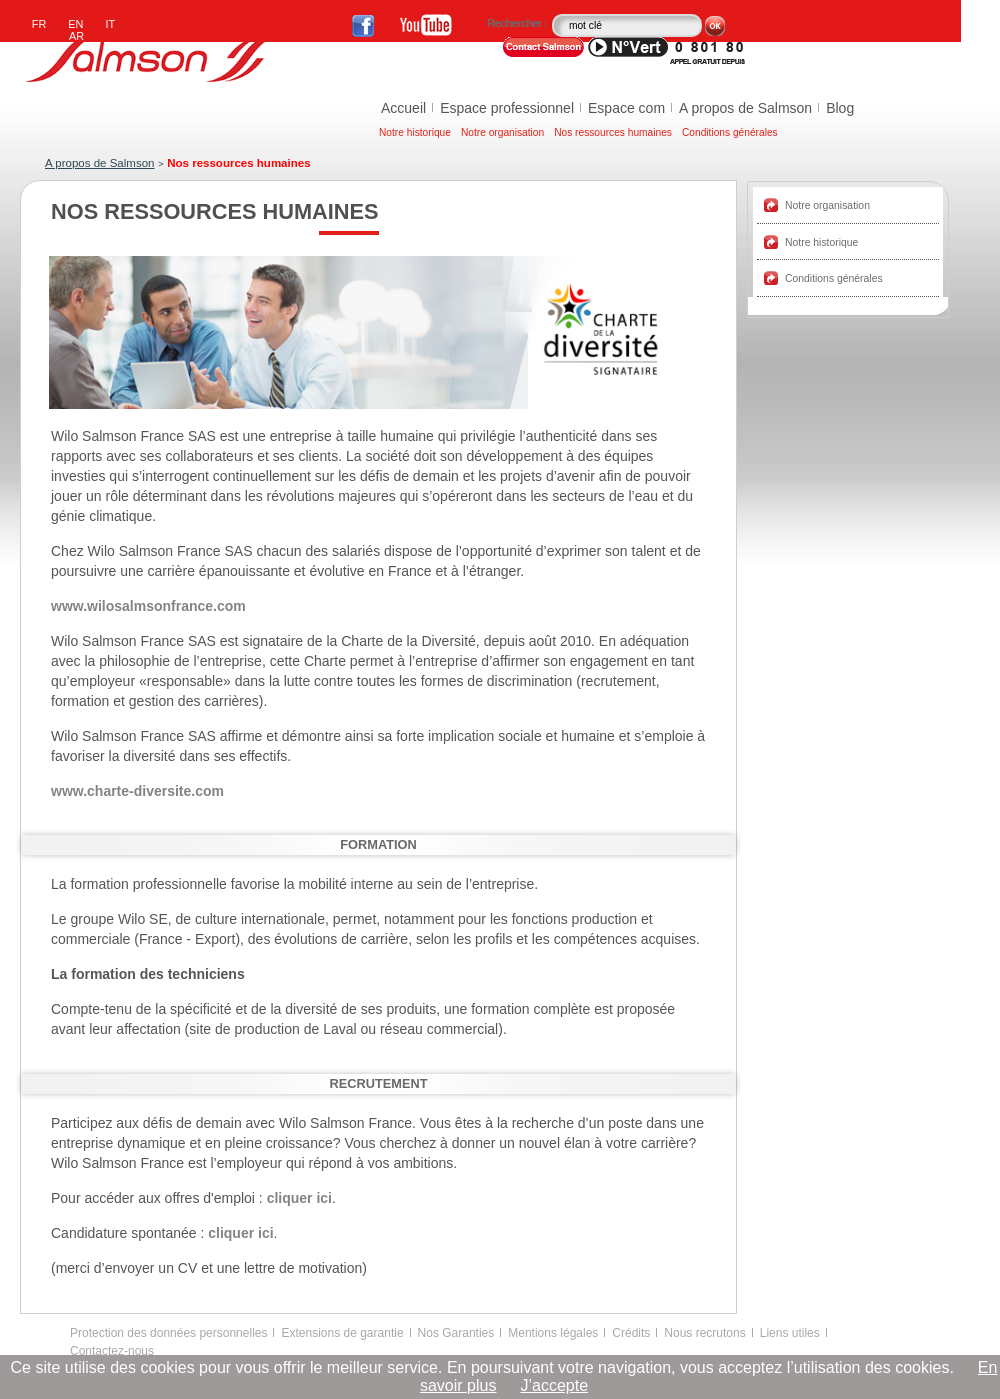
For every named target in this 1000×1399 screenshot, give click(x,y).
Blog (840, 108)
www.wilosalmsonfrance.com (148, 606)
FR (39, 24)
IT (111, 24)
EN (75, 24)
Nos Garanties (456, 1333)
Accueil (403, 108)
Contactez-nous (112, 1351)
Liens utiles (790, 1333)
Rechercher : (518, 23)
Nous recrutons (704, 1333)
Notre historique (415, 132)
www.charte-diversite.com (137, 791)
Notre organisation (502, 132)
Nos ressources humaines (613, 132)
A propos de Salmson (745, 108)
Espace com (626, 108)
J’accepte (554, 1385)
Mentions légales (553, 1333)
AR (76, 36)
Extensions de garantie (342, 1333)
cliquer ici (297, 1198)
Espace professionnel (507, 108)
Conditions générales (730, 132)
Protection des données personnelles (168, 1333)
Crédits (631, 1333)
